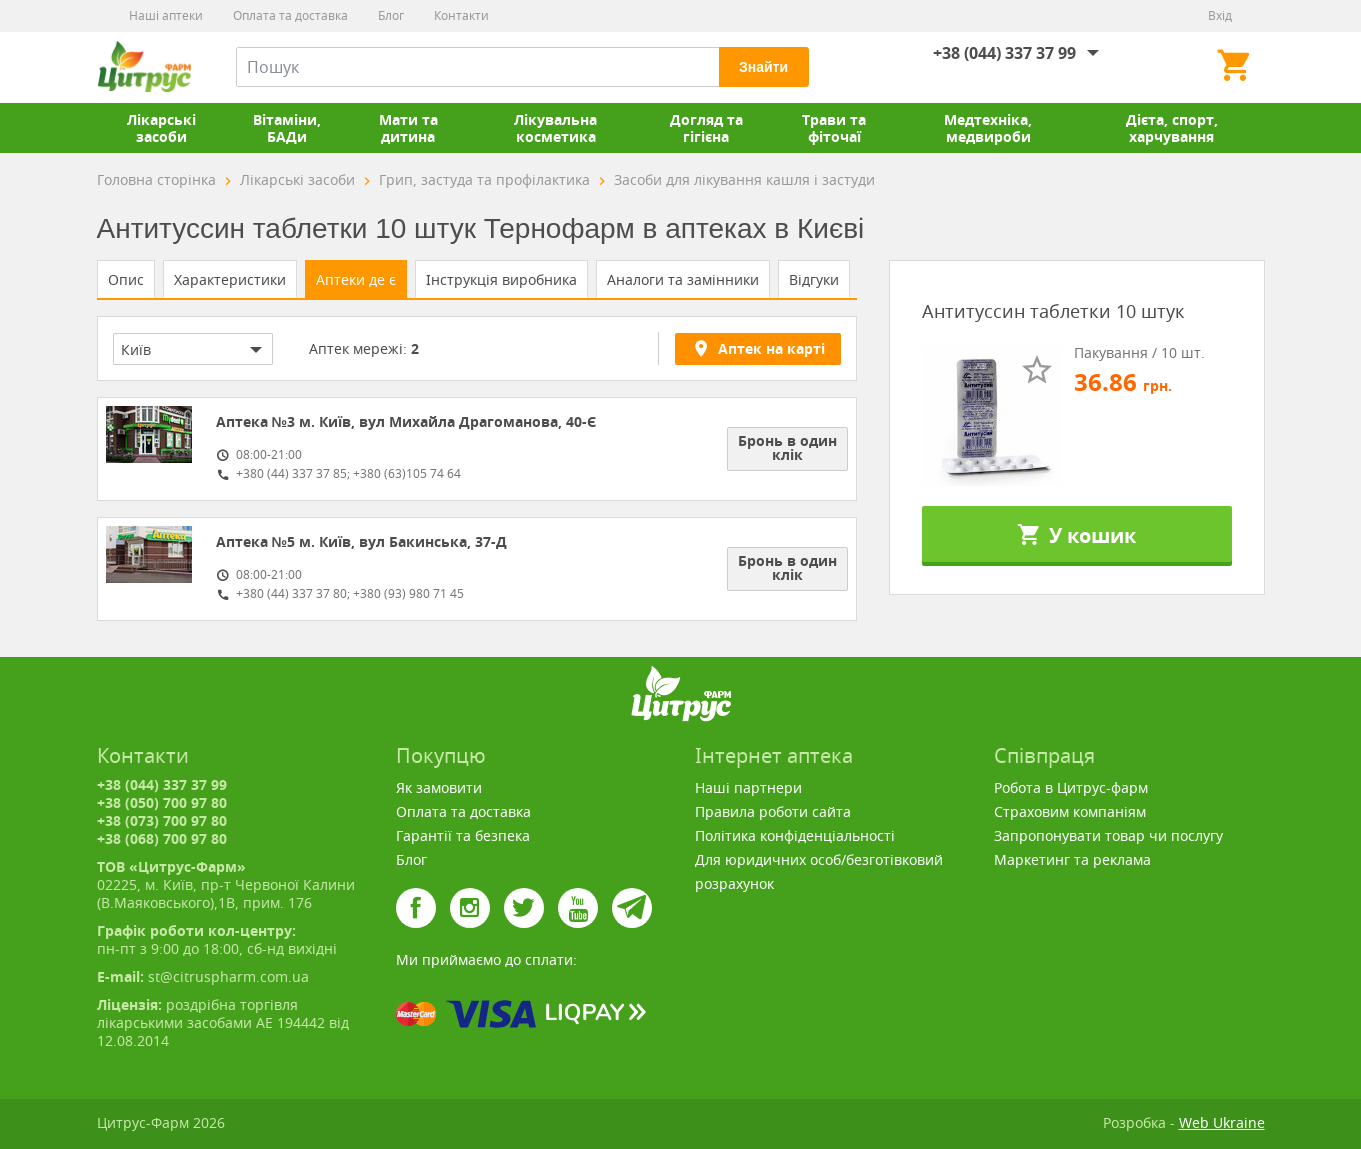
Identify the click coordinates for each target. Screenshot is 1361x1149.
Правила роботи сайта (773, 811)
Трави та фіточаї (834, 128)
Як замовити (439, 787)
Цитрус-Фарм (144, 67)
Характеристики (230, 279)
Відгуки (814, 279)
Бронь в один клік (787, 447)
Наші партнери (748, 787)
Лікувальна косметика (555, 128)
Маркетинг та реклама (1072, 859)
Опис (126, 279)
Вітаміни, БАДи (287, 128)
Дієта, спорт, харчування (1172, 128)
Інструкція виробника (501, 279)
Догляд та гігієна (706, 128)
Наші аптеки (166, 15)
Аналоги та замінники (683, 279)
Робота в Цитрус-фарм (1071, 787)
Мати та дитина (408, 128)
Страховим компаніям (1070, 811)
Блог (391, 15)
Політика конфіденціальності (795, 835)
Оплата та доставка (290, 15)
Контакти (461, 15)
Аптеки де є (356, 279)
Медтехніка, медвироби (988, 128)
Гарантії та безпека (463, 835)
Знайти (763, 67)
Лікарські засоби (161, 128)
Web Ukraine (1222, 1122)
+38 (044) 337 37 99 (1004, 53)
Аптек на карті (758, 348)
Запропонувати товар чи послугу (1108, 835)
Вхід (1220, 15)
